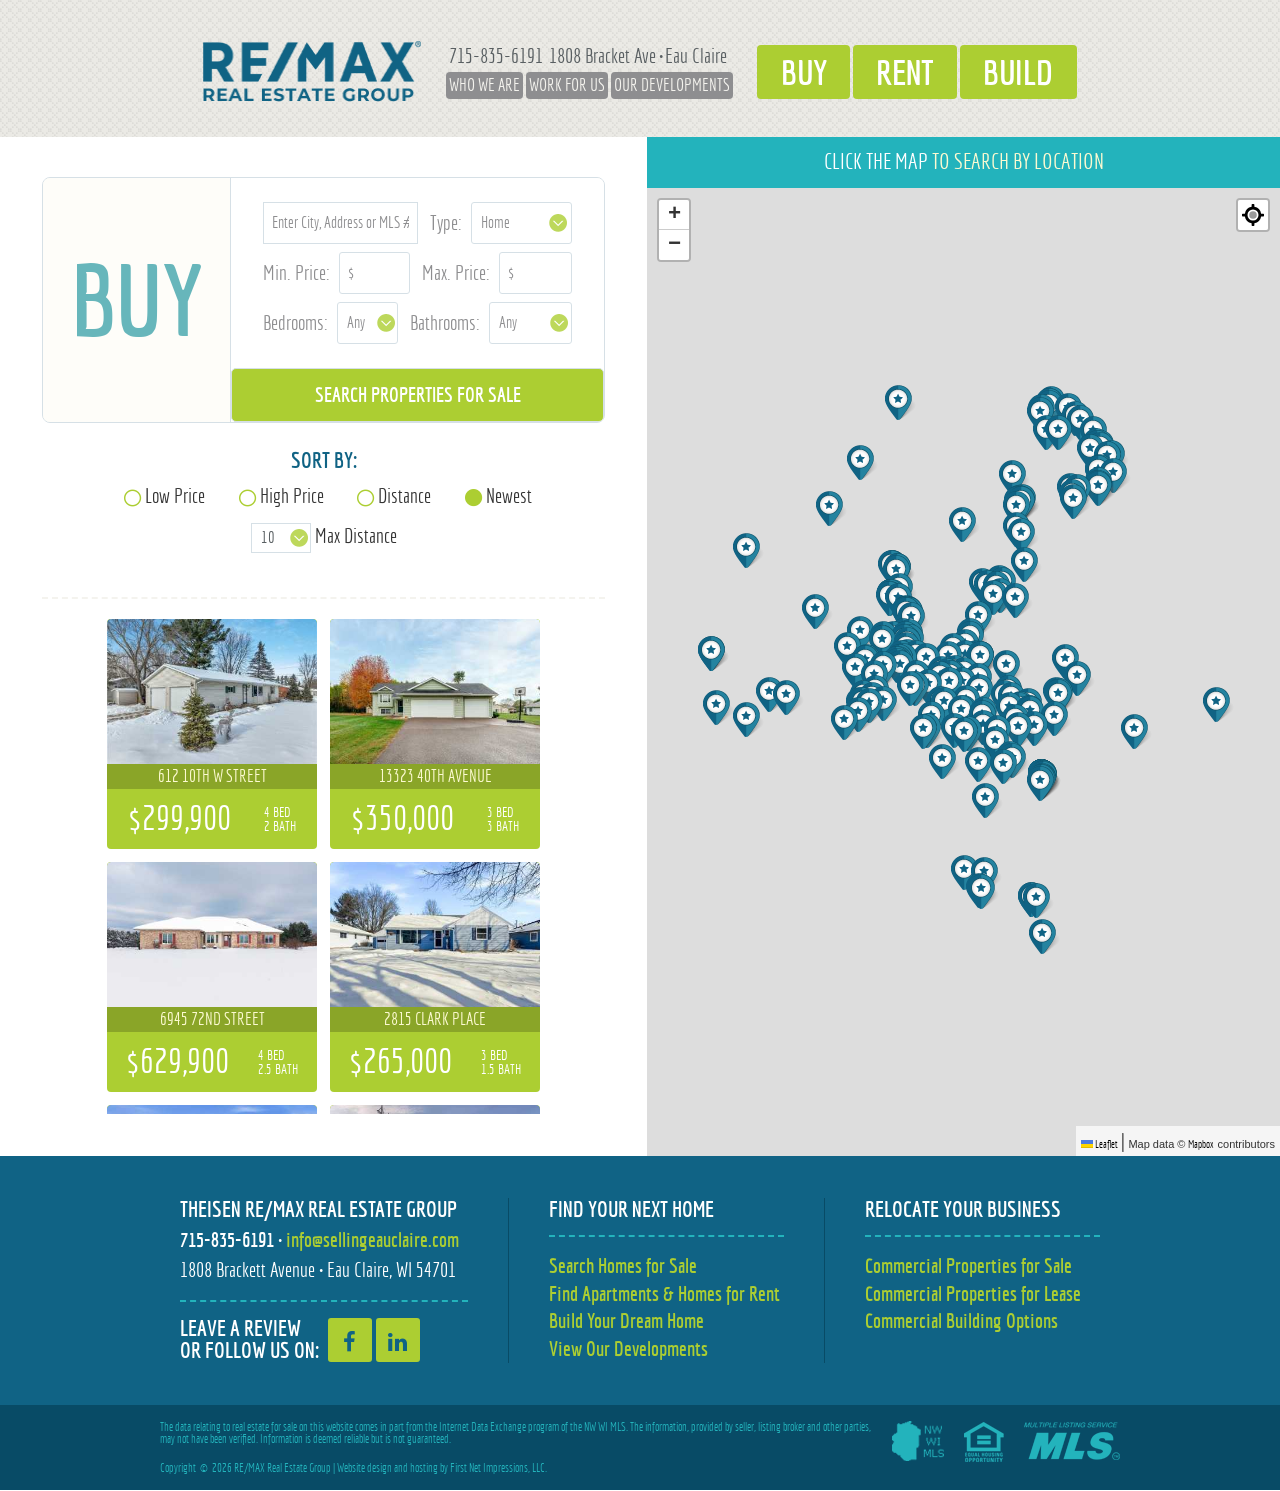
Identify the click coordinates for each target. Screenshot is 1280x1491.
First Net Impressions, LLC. (498, 1469)
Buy (796, 71)
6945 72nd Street (212, 1019)
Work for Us (556, 85)
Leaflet (1099, 1144)
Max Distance (356, 535)
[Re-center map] (1253, 215)
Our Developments (661, 85)
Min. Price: (296, 272)
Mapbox (1201, 1144)
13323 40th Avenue (435, 776)
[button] (900, 402)
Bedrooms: (295, 322)
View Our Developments (628, 1349)
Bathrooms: (445, 322)
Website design (364, 1469)
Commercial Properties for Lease (973, 1293)
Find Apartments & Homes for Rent (664, 1293)
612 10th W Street (212, 776)
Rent (905, 71)
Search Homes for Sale (623, 1265)
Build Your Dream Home (626, 1321)
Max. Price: (456, 272)
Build (1026, 71)
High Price (292, 495)
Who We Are (473, 85)
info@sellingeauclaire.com (372, 1239)
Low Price (175, 495)
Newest (509, 495)
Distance (404, 495)
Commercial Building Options (961, 1321)
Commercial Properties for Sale (968, 1265)
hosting (424, 1469)
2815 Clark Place (435, 1019)
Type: (446, 222)
